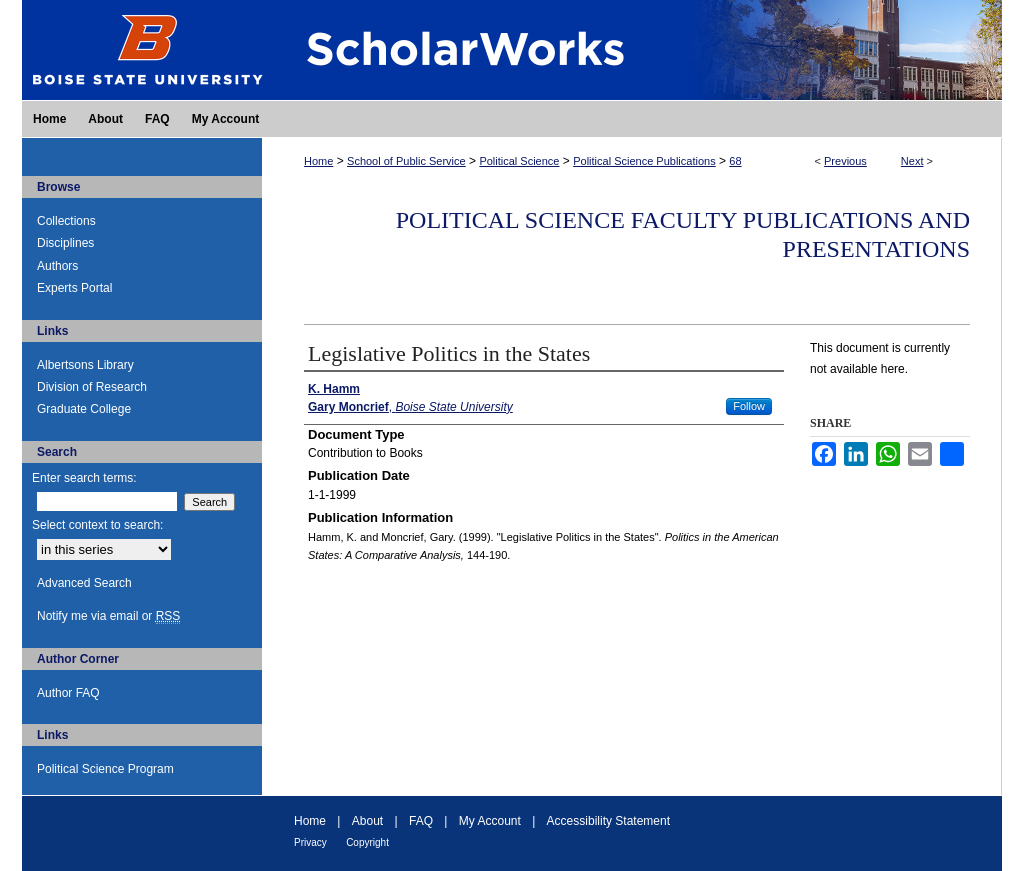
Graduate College (84, 409)
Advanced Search (84, 583)
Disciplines (65, 243)
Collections (66, 221)
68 (735, 161)
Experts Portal (74, 288)
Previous (845, 161)
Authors (57, 266)
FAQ (421, 821)
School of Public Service (406, 161)
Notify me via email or (108, 616)
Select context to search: (97, 525)
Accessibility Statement (608, 821)
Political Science (519, 161)
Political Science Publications (644, 161)
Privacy (310, 842)
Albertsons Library (85, 365)
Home (318, 161)
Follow (749, 406)
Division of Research (92, 387)
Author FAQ (68, 693)
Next (912, 161)
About (367, 821)
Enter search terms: (84, 478)
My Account (490, 821)
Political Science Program (105, 769)
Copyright (367, 842)
